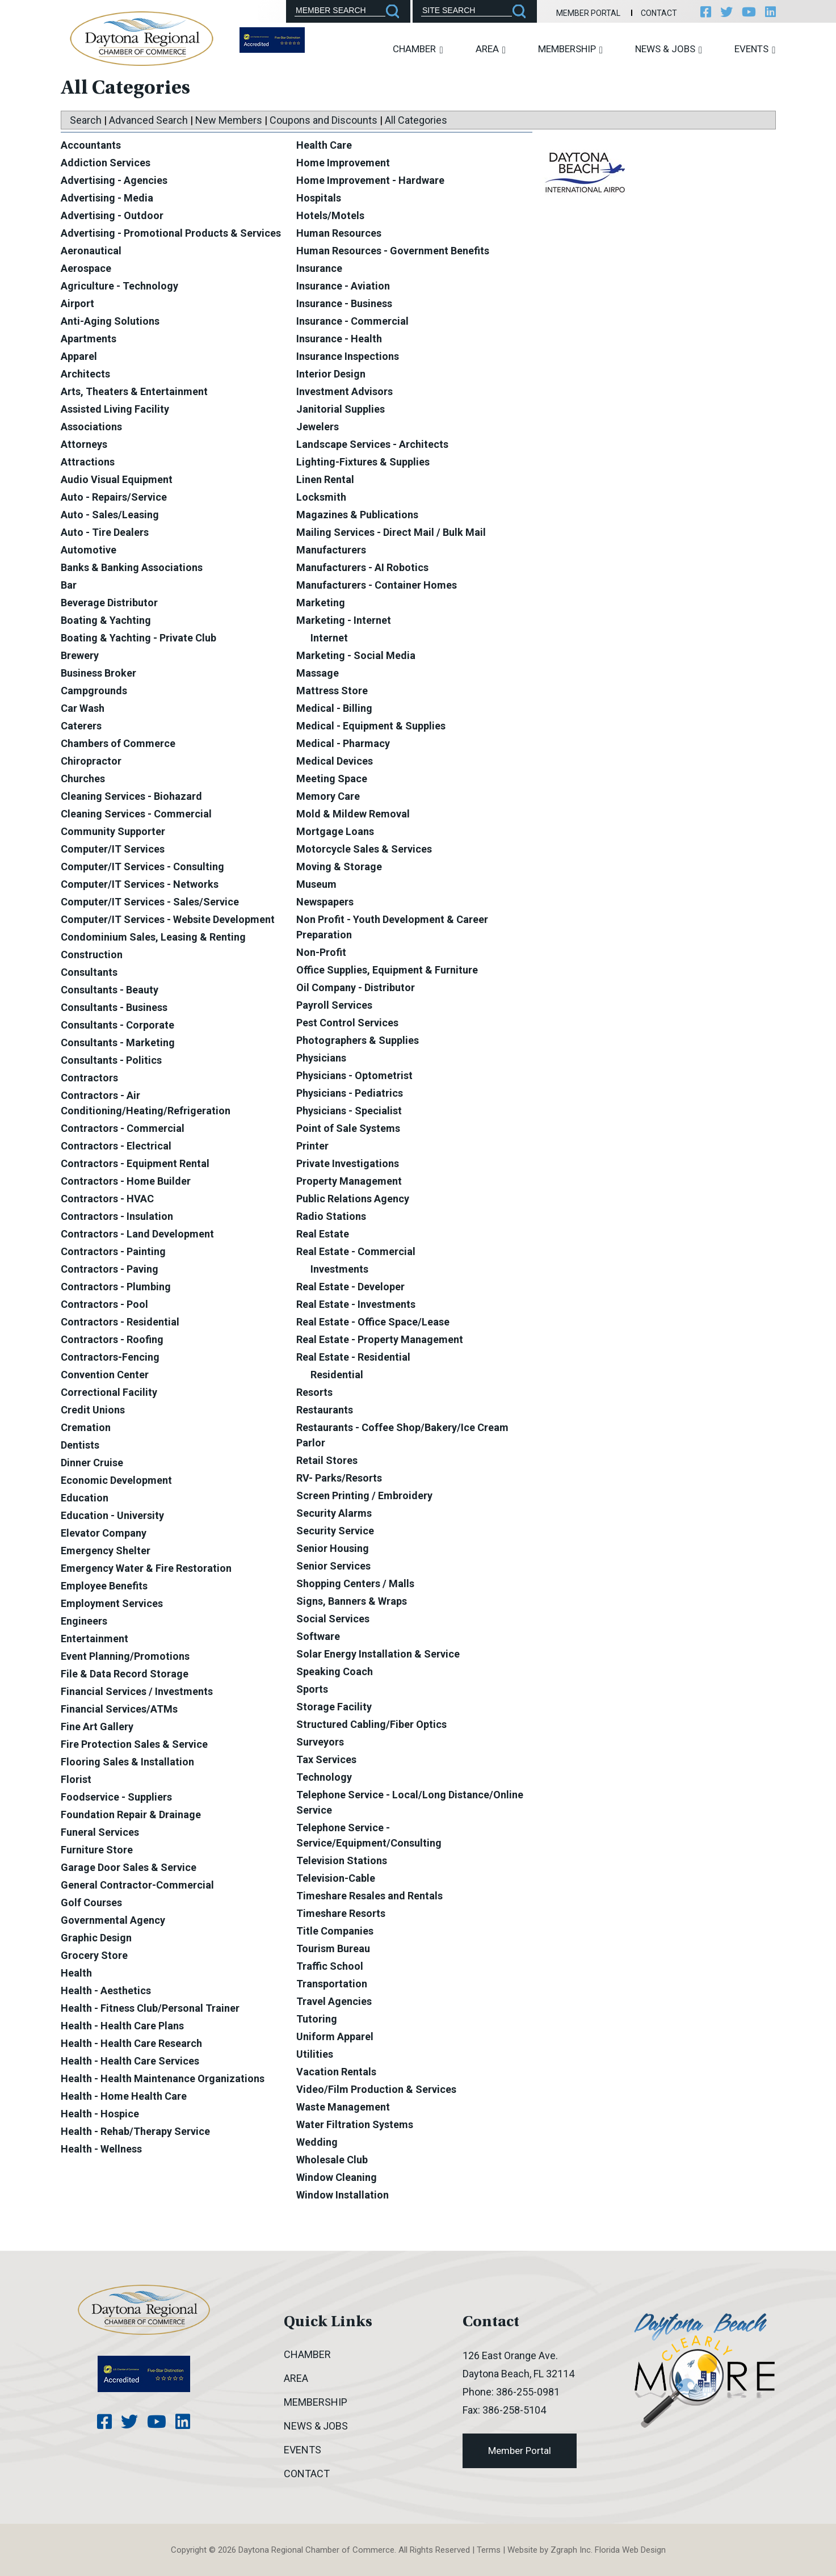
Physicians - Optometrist (354, 1075)
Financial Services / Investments (137, 1691)
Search (86, 120)
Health (76, 1973)
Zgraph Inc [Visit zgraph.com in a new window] (571, 2550)
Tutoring (316, 2019)
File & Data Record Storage (124, 1674)
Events (754, 49)
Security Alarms (334, 1513)
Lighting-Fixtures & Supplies (363, 462)
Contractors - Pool (104, 1304)
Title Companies (334, 1931)
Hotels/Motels (330, 215)
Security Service (335, 1531)
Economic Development (116, 1480)
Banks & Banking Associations (132, 567)
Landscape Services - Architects (372, 444)
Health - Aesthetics (106, 1990)
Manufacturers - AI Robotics (362, 567)
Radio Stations (331, 1216)
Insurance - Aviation (343, 286)
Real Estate (322, 1234)
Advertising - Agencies (114, 180)
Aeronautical (91, 251)
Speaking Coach (334, 1671)
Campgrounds (94, 691)
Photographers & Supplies (357, 1040)
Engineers (84, 1621)
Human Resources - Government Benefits (392, 251)
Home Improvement (343, 163)
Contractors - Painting (113, 1251)
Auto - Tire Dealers (105, 532)
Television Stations (341, 1860)
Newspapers (325, 902)
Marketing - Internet (343, 620)
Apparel (79, 356)
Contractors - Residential (120, 1322)
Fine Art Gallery (97, 1726)
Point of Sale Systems (348, 1128)
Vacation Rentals (336, 2072)
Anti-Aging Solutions (110, 321)
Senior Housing (332, 1548)
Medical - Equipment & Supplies (371, 726)
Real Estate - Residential (353, 1357)
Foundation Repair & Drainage (131, 1814)
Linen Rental (325, 479)
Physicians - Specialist (349, 1111)
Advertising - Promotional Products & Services (171, 233)
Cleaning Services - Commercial (136, 814)
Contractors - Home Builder (126, 1181)
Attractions (88, 462)
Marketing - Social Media (355, 655)
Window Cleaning (336, 2177)
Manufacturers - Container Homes (376, 585)
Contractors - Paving (109, 1269)
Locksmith (321, 497)
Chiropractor (91, 761)
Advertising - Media (107, 198)
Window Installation (342, 2195)
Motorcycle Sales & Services (364, 849)
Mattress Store (332, 691)
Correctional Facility (109, 1392)
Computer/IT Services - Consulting (142, 866)
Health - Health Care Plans (122, 2026)
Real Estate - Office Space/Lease (372, 1322)
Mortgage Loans (335, 831)
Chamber (418, 49)
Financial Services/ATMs (119, 1709)
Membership (570, 49)
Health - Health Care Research (131, 2043)
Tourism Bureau (333, 1948)
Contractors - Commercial (122, 1128)
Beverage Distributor (109, 603)
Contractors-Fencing (110, 1357)
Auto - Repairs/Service (114, 497)
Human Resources (338, 233)
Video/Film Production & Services (376, 2089)
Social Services (332, 1619)
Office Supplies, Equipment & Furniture (387, 970)
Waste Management (343, 2107)
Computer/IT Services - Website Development (168, 919)
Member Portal (588, 13)
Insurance (319, 268)
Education (84, 1498)
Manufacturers (331, 550)
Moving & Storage (339, 866)
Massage (317, 673)
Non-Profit (321, 952)
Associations (91, 427)
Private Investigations (347, 1163)
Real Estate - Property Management (379, 1339)
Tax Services (326, 1759)
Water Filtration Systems (354, 2124)
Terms (489, 2550)
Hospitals (318, 198)
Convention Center (105, 1375)
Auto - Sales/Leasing (110, 515)
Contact (659, 13)
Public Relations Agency (352, 1199)
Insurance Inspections (347, 356)
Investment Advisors (344, 391)
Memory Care (328, 796)
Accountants (91, 145)
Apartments (88, 339)
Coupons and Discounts (323, 120)
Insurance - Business (344, 303)
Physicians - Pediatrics (349, 1093)
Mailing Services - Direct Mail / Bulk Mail (391, 532)
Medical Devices (334, 761)
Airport (77, 303)
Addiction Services (105, 163)
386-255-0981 (528, 2392)
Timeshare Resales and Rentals (369, 1896)
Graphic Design (96, 1938)
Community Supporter (113, 831)
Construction (92, 954)
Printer (312, 1146)
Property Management (349, 1181)
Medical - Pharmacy (343, 743)
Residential (336, 1375)
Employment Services (112, 1603)
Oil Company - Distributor (355, 987)
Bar (69, 585)
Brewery (80, 655)
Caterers (81, 726)
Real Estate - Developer (350, 1287)
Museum (316, 884)
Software (318, 1636)
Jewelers (317, 427)
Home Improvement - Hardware (370, 180)
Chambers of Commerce (118, 743)
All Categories (416, 120)
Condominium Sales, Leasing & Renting (153, 937)
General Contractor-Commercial (137, 1885)
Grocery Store (94, 1955)
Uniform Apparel (334, 2036)
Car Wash (82, 708)
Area (491, 49)
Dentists (80, 1445)
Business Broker (98, 673)
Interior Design (331, 374)
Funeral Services (100, 1832)
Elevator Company (103, 1533)
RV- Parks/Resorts (339, 1478)
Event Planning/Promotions (125, 1656)
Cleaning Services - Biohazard (131, 796)
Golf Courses (91, 1902)
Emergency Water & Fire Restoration (146, 1568)
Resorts (314, 1392)
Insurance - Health (339, 339)
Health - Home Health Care (124, 2096)
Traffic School (329, 1966)
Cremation (86, 1427)
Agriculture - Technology (119, 286)
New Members (228, 120)
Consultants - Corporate (117, 1025)
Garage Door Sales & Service (128, 1867)
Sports (312, 1689)
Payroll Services (334, 1005)
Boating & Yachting (106, 620)
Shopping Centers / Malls (355, 1583)
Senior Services (333, 1566)
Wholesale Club (332, 2160)
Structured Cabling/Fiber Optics (371, 1724)
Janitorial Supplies (340, 409)
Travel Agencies (334, 2001)
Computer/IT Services (113, 849)
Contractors (89, 1078)
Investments (339, 1269)
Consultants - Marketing (118, 1042)
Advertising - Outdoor (112, 215)
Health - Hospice (100, 2114)
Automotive (88, 550)
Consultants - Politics (111, 1060)
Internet (329, 638)
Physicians (321, 1058)
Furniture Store (97, 1850)
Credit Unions (93, 1410)
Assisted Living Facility (115, 409)
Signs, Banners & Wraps (351, 1601)
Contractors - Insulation (117, 1216)
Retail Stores (327, 1460)
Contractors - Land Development (137, 1234)
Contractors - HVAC (107, 1199)
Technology (324, 1777)
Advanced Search (148, 120)
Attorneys (84, 444)
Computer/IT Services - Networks (140, 884)
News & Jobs (668, 49)
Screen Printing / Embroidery (364, 1495)
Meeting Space (331, 778)
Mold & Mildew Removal (353, 814)
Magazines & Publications (357, 515)
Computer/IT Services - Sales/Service (150, 902)
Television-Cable (335, 1878)
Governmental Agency (113, 1920)
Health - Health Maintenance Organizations (162, 2078)
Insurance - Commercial (352, 321)
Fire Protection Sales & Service (134, 1744)
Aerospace (86, 268)
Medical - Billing (334, 708)
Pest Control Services (347, 1023)
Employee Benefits (104, 1586)
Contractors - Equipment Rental (135, 1163)
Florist (76, 1779)
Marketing (320, 603)
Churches (83, 778)
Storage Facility (334, 1707)
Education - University (112, 1515)
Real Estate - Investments (355, 1304)
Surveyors (320, 1742)
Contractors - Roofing (112, 1339)
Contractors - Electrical (116, 1146)
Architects (85, 374)
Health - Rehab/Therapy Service (135, 2131)
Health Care (324, 145)
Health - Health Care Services (130, 2061)
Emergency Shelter (105, 1550)
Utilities (314, 2054)
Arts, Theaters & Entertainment (134, 391)
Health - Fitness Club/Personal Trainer (150, 2008)
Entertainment (94, 1638)
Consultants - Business (114, 1007)
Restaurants (324, 1410)
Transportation (331, 1984)
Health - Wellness (101, 2149)
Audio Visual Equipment (117, 479)
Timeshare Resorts (340, 1913)
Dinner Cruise (92, 1463)
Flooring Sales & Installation (127, 1762)
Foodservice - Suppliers (116, 1797)
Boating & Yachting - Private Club (138, 638)
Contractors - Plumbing (116, 1287)
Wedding (317, 2142)
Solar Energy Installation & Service (378, 1654)
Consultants (89, 972)
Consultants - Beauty (109, 990)
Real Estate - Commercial (355, 1251)
